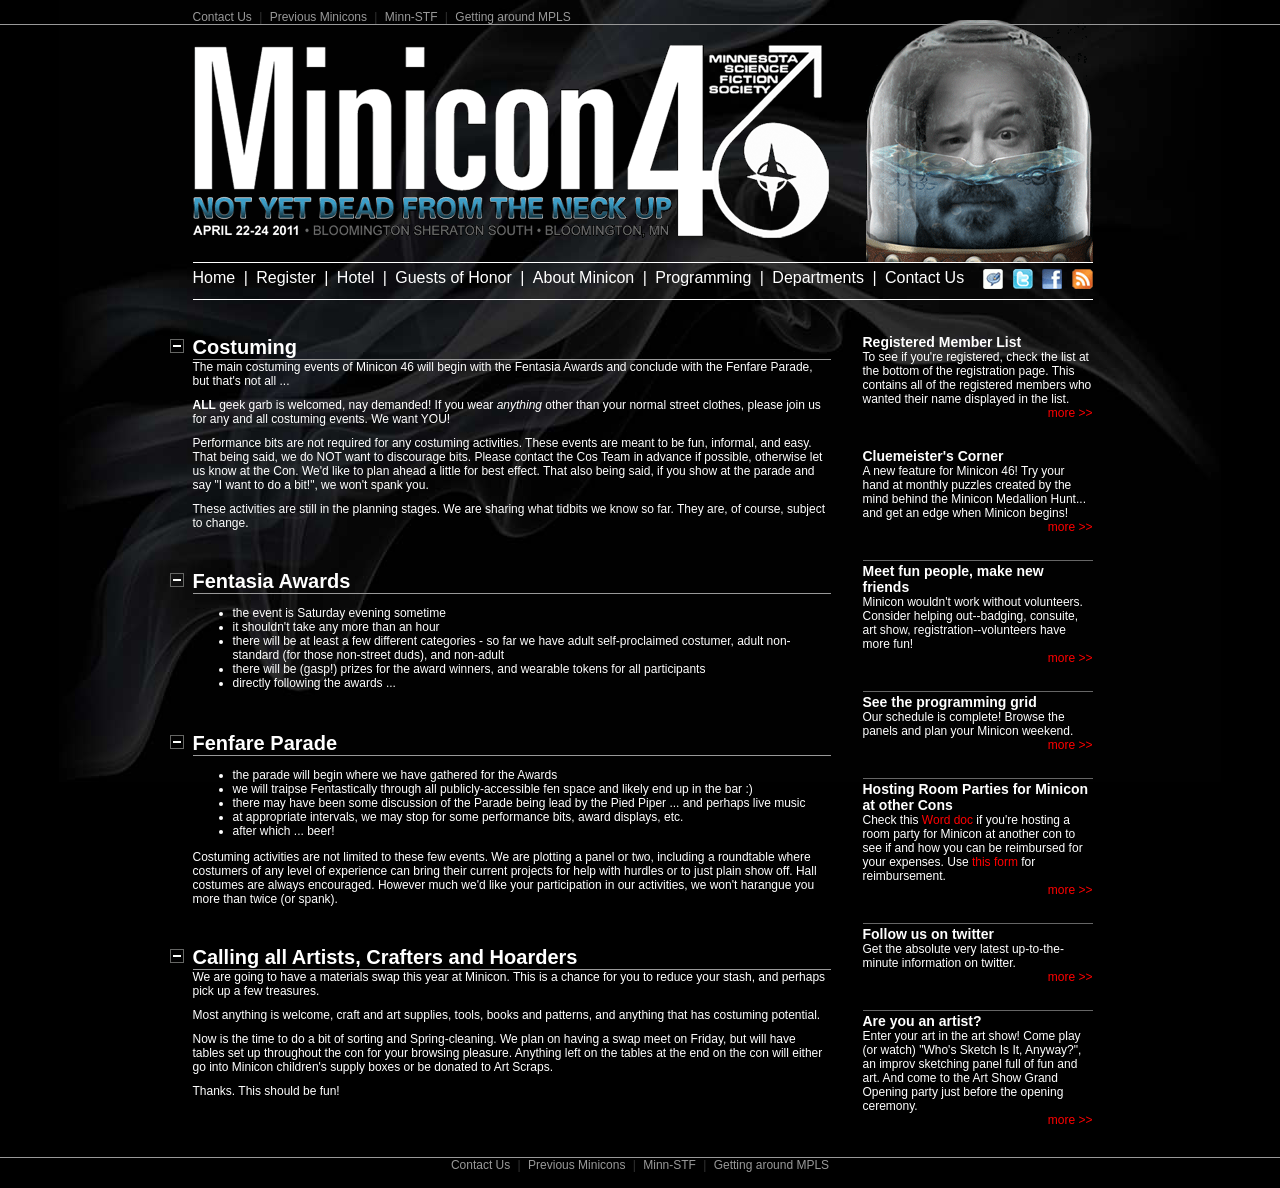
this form (995, 862)
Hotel (355, 277)
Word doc (947, 820)
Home (214, 277)
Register (286, 277)
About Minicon (583, 277)
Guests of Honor (453, 277)
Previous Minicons (318, 17)
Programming (703, 277)
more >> (1070, 413)
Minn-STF (411, 17)
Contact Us (222, 17)
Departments (818, 277)
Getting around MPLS (512, 17)
